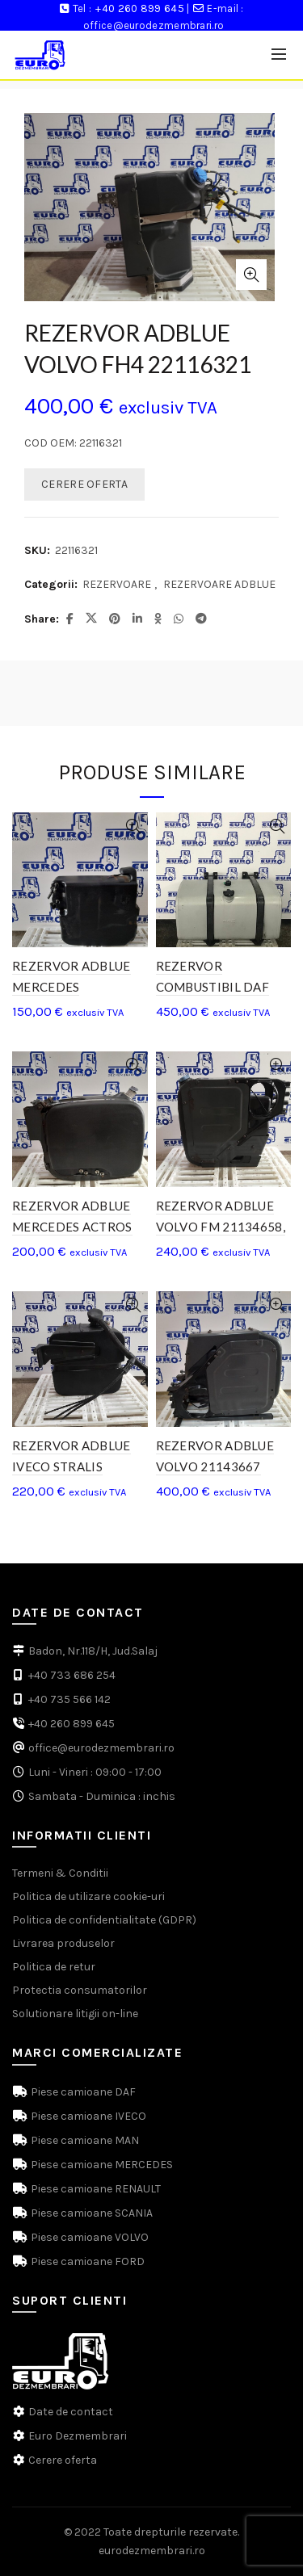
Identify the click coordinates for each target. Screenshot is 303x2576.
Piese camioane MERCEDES (100, 2164)
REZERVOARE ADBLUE (219, 584)
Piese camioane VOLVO (88, 2237)
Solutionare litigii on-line (75, 2013)
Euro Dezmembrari (77, 2436)
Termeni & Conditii (60, 1873)
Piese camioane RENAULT (94, 2189)
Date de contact (70, 2412)
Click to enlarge (251, 274)
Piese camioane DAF (82, 2092)
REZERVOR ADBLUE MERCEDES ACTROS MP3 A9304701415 (72, 1226)
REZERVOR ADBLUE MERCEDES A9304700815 (71, 987)
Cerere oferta (62, 2460)
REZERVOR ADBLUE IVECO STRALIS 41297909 (71, 1466)
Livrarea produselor (63, 1943)
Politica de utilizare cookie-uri (88, 1896)
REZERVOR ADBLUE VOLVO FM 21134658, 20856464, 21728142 (220, 1226)
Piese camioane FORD (86, 2261)
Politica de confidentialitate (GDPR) (104, 1920)
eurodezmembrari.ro (152, 2550)
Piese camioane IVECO (87, 2116)
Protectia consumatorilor (79, 1990)
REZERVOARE (116, 584)
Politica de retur (53, 1967)
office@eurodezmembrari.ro (154, 25)
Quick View (134, 826)
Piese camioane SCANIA (90, 2213)
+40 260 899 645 (139, 8)
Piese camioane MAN (83, 2140)
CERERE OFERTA (84, 484)
